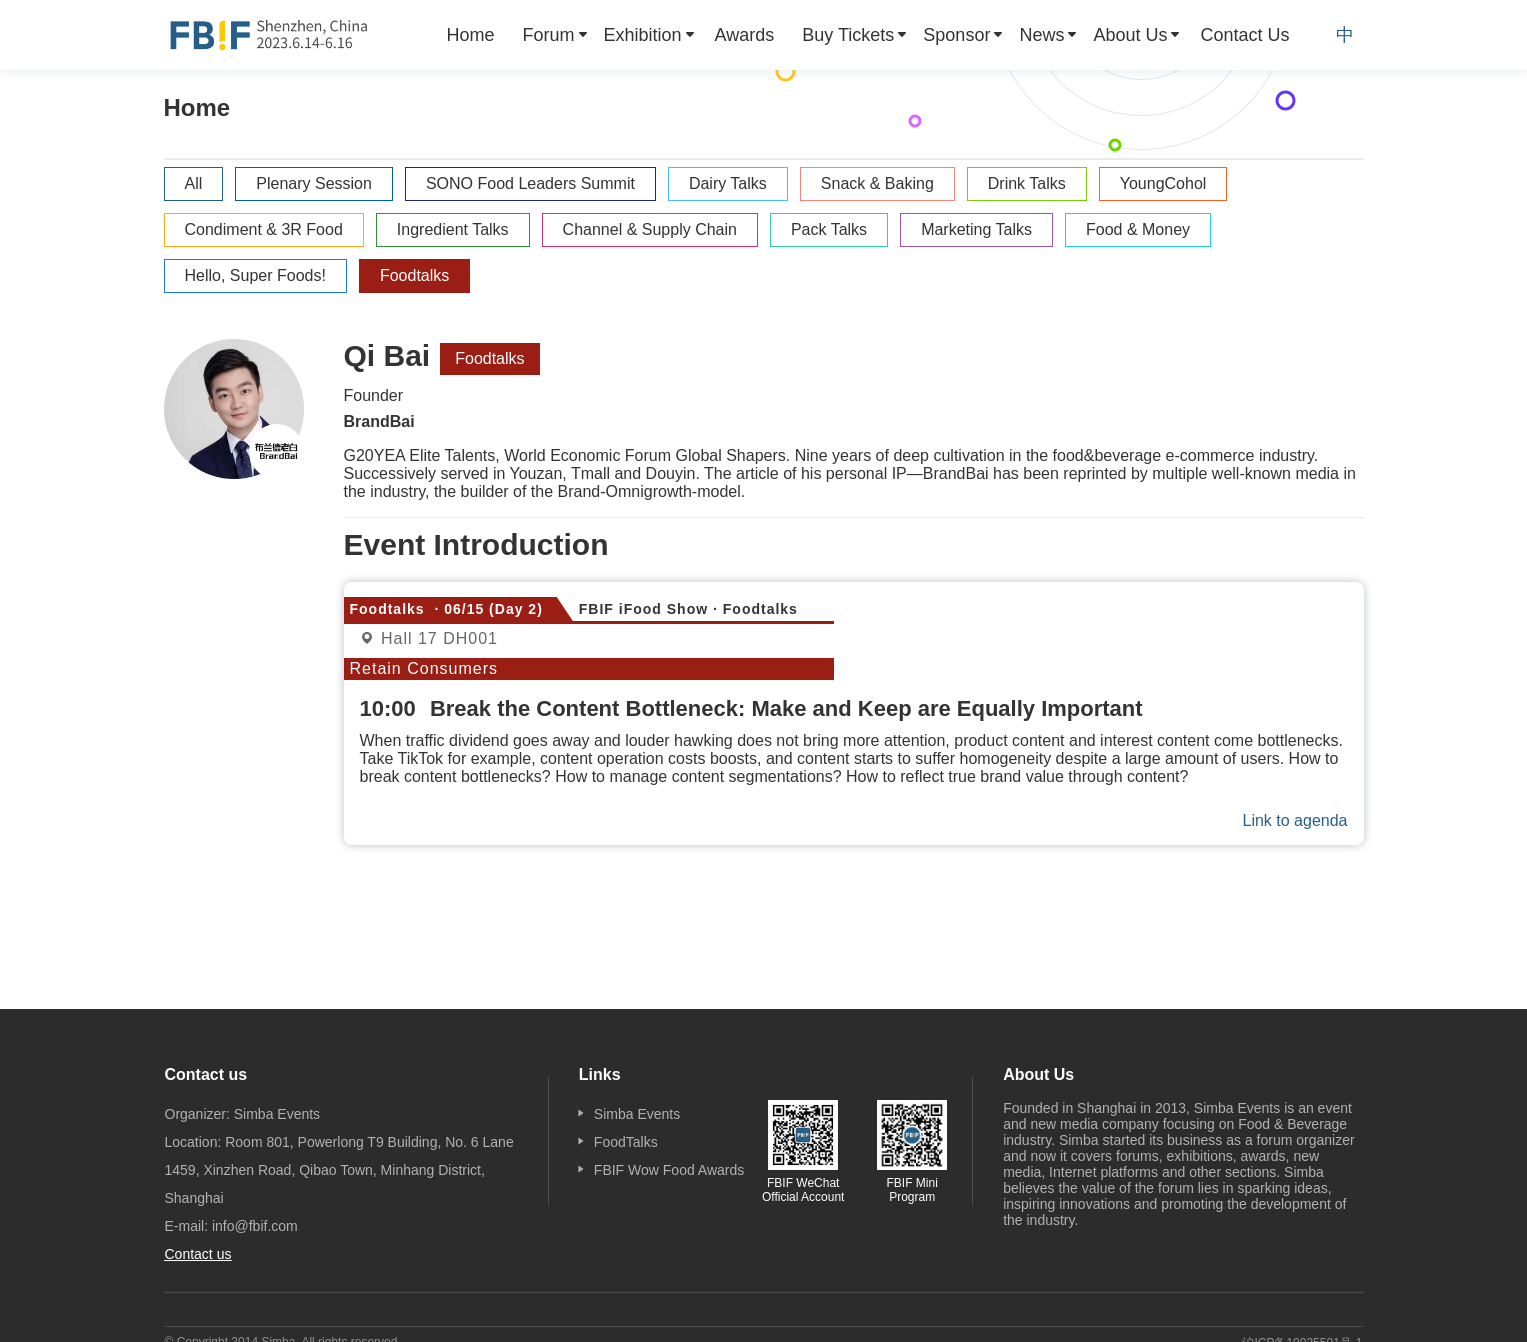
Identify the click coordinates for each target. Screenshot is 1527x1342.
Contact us (198, 1254)
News (1041, 35)
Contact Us (1244, 35)
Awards (745, 35)
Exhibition (643, 35)
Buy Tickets (848, 35)
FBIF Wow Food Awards (669, 1170)
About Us (1130, 35)
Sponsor (956, 35)
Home (471, 35)
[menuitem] (471, 35)
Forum (549, 35)
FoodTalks (626, 1142)
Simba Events (637, 1114)
